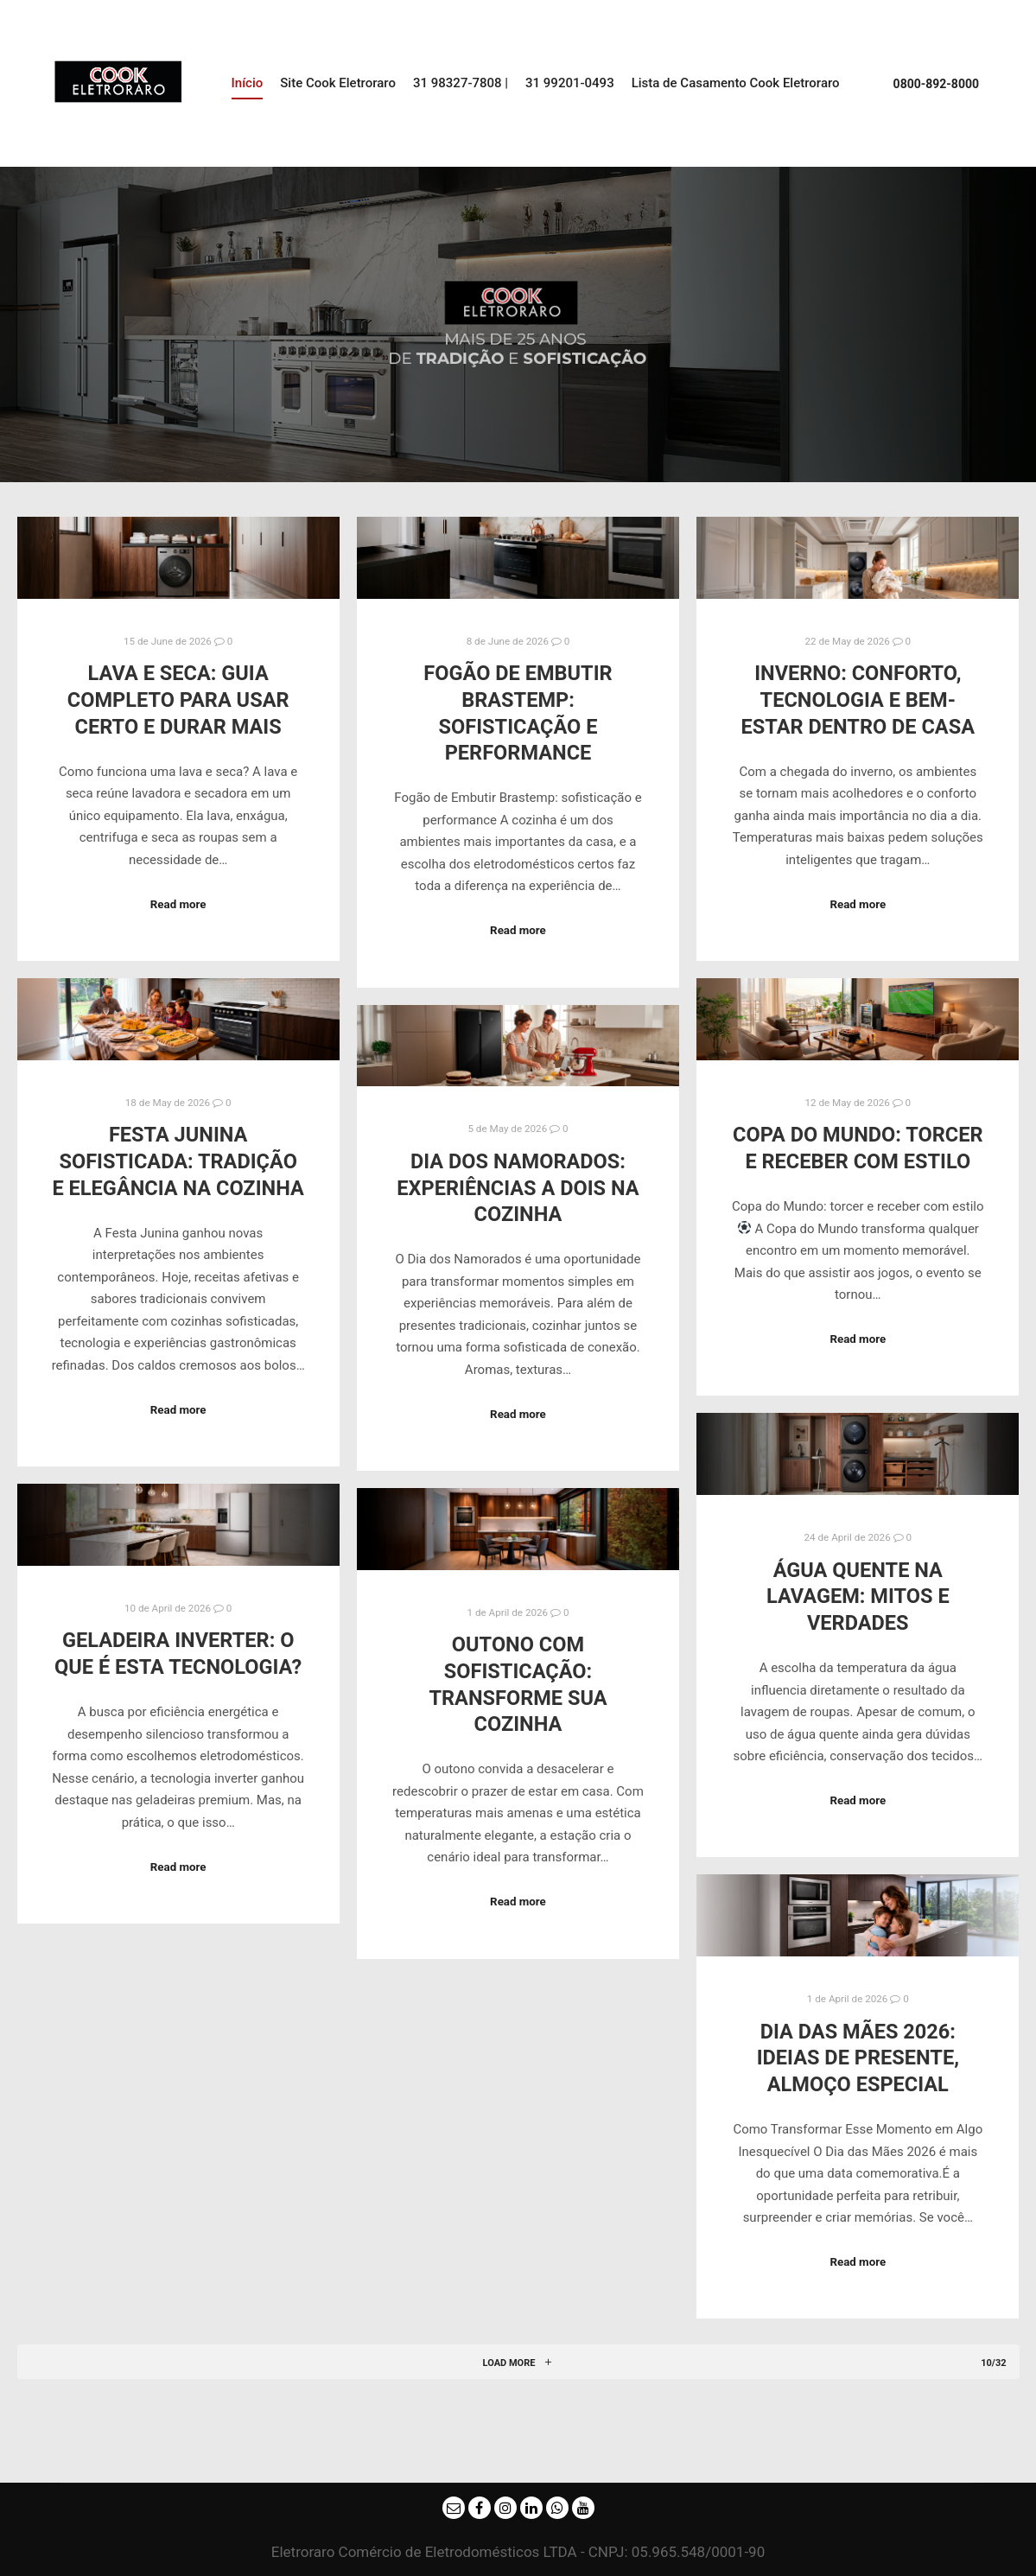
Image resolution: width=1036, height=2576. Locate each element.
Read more (178, 904)
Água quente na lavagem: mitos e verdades (858, 1596)
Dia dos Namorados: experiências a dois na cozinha (518, 1187)
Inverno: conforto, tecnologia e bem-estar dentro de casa (858, 699)
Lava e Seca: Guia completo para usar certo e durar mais (178, 699)
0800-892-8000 (936, 84)
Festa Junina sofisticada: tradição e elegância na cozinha (178, 1161)
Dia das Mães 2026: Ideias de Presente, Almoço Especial (858, 2057)
